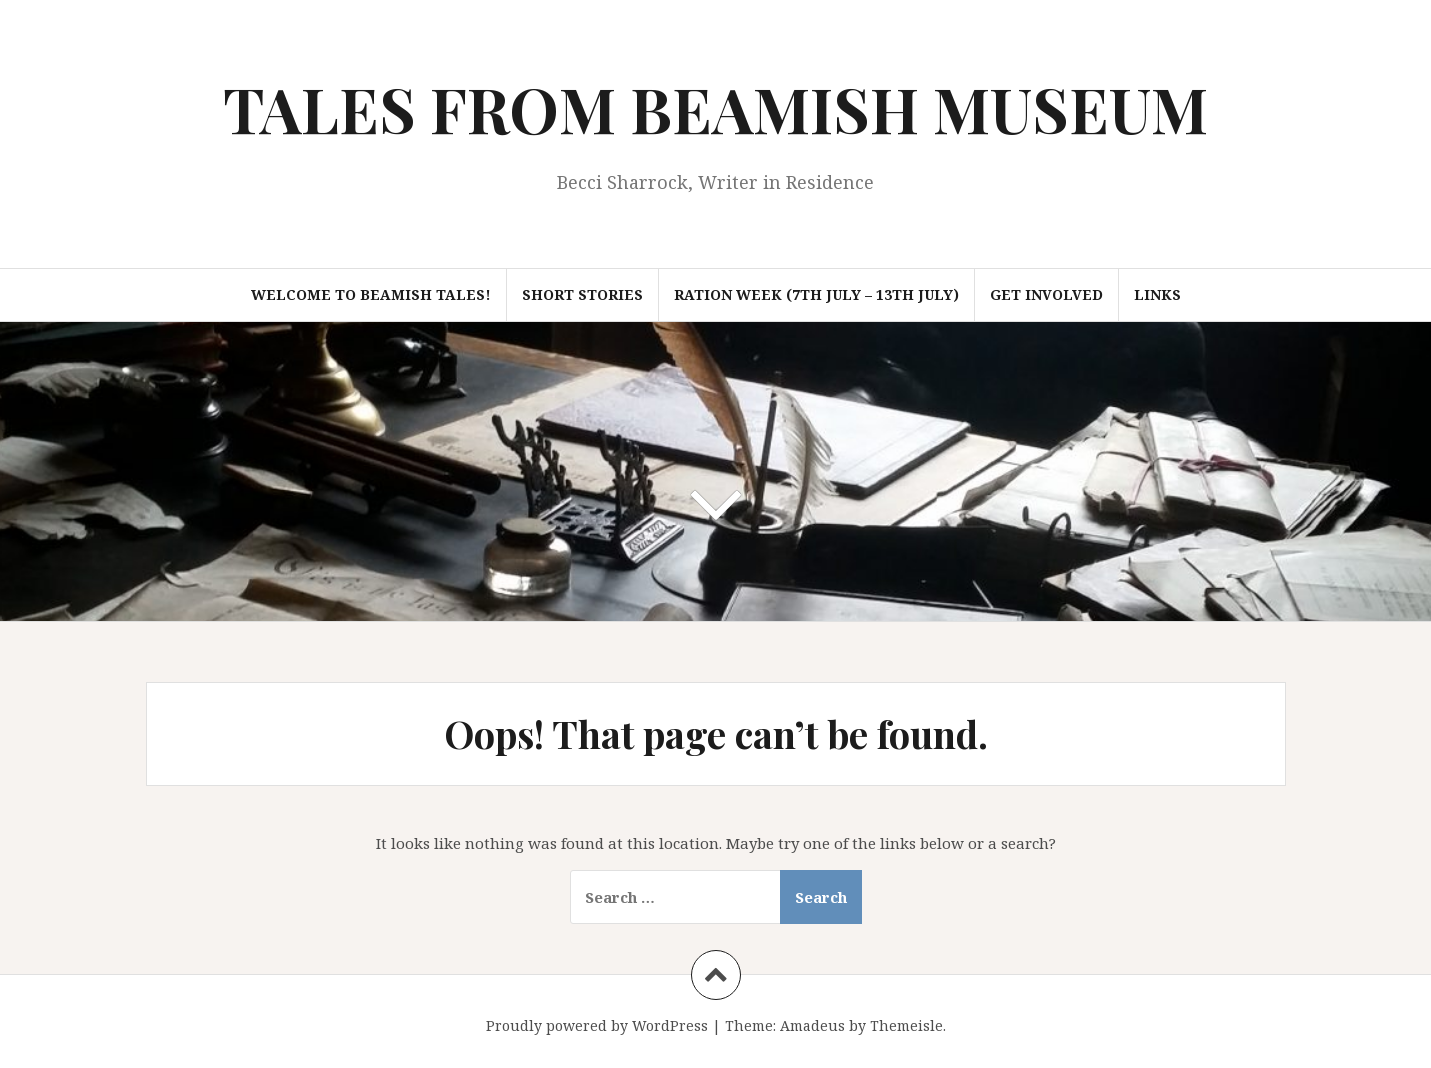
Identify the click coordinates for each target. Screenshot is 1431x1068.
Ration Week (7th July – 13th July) (816, 294)
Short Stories (582, 294)
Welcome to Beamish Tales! (371, 294)
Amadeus (812, 1025)
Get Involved (1046, 294)
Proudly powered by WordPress (597, 1025)
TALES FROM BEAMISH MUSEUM (715, 108)
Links (1157, 294)
